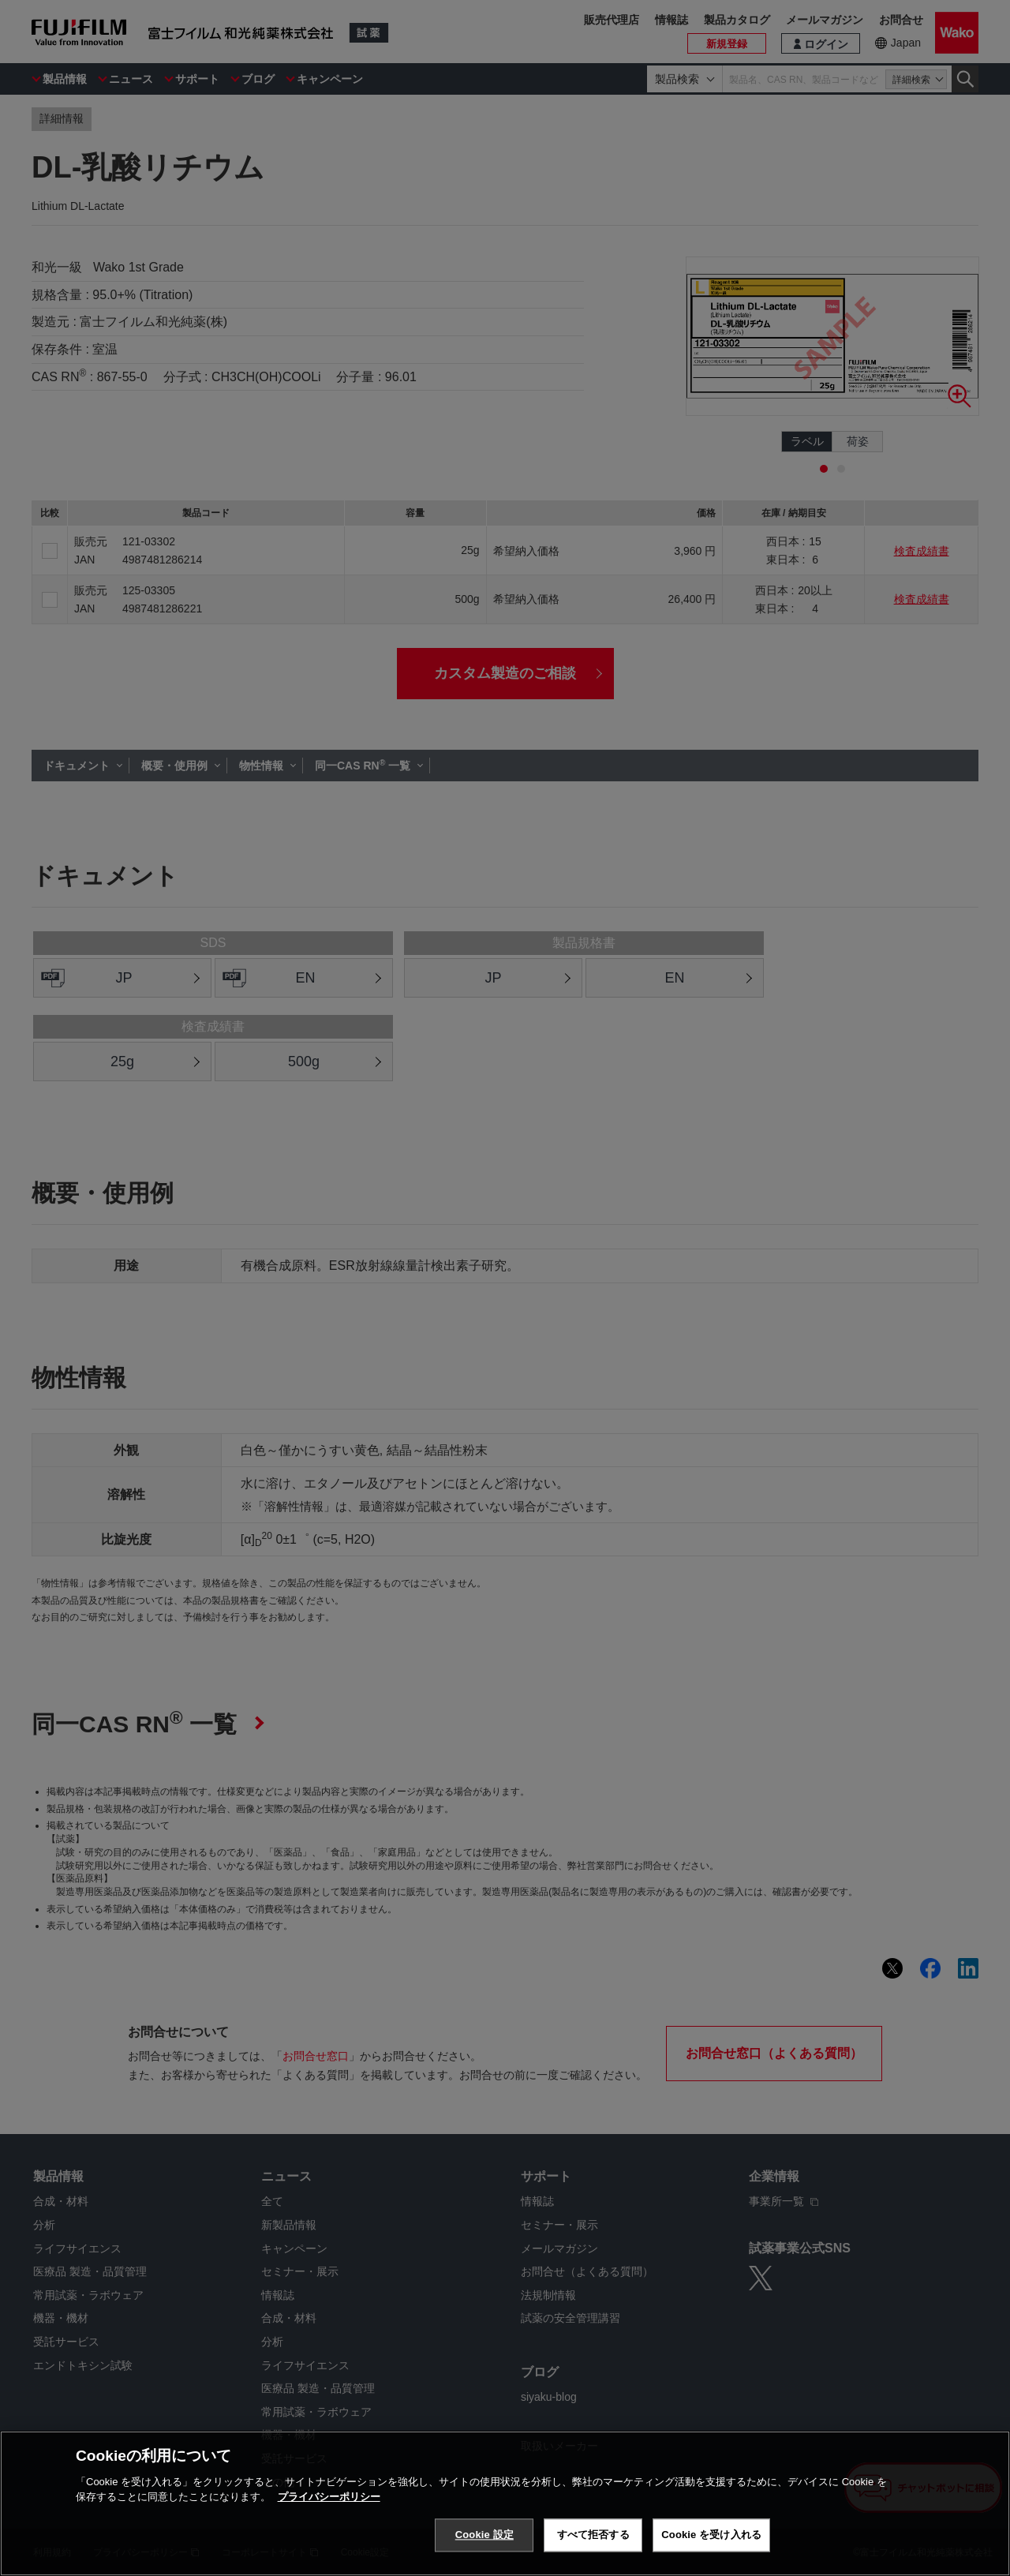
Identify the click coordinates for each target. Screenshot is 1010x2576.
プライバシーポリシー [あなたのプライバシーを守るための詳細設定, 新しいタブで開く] (329, 2497)
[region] (505, 2503)
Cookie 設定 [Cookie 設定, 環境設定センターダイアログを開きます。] (484, 2534)
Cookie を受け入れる (711, 2534)
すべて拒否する (593, 2534)
